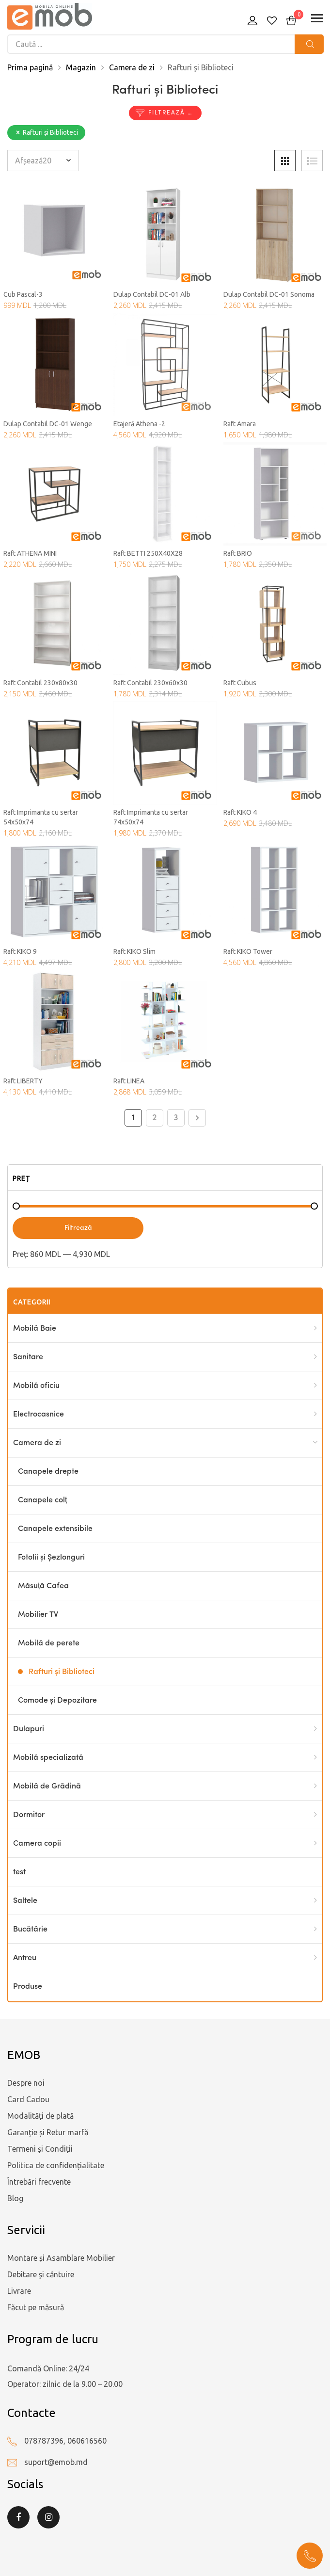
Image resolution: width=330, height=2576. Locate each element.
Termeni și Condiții (40, 2148)
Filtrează (78, 1227)
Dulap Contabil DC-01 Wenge (47, 424)
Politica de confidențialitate (55, 2165)
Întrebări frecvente (39, 2181)
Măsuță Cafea (43, 1586)
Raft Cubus (239, 683)
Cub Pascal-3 (23, 294)
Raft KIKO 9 (20, 951)
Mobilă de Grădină (47, 1786)
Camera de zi (132, 67)
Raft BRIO (237, 553)
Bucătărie (30, 1929)
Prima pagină (30, 67)
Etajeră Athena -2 (139, 424)
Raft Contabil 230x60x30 (150, 683)
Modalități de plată (40, 2115)
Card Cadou (28, 2099)
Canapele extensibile (55, 1529)
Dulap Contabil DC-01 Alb (151, 294)
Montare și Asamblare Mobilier (61, 2258)
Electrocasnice (38, 1414)
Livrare (19, 2290)
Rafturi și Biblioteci (61, 1672)
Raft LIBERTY (23, 1081)
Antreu (24, 1958)
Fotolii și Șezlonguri (51, 1558)
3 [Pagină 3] (175, 1117)
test (19, 1872)
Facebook (18, 2517)
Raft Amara (239, 424)
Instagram (48, 2517)
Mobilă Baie (34, 1329)
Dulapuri (28, 1729)
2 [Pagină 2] (154, 1117)
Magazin (81, 67)
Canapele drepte (48, 1472)
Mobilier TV (38, 1615)
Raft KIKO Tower (247, 951)
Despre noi (26, 2082)
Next (197, 1118)
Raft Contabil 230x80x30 (40, 683)
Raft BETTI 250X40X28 (148, 553)
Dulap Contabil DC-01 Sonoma (268, 294)
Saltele (25, 1901)
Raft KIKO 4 (240, 812)
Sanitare (28, 1357)
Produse (27, 1987)
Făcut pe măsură (35, 2307)
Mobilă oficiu (36, 1386)
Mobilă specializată (48, 1758)
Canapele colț (42, 1500)
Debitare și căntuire (40, 2274)
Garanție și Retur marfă (47, 2132)
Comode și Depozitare (57, 1701)
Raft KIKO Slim (134, 951)
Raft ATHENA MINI (30, 553)
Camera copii (37, 1844)
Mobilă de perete (48, 1643)
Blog (15, 2198)
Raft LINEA (128, 1081)
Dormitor (29, 1815)
